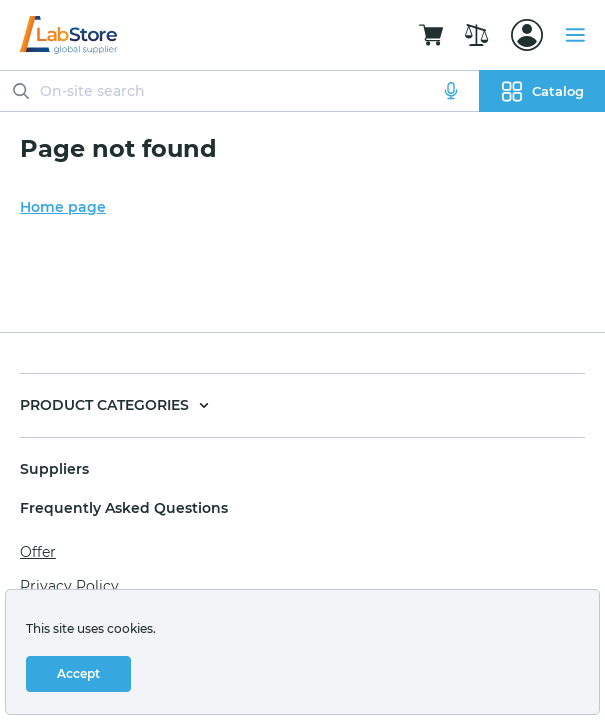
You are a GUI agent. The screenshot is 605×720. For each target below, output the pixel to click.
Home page (63, 207)
